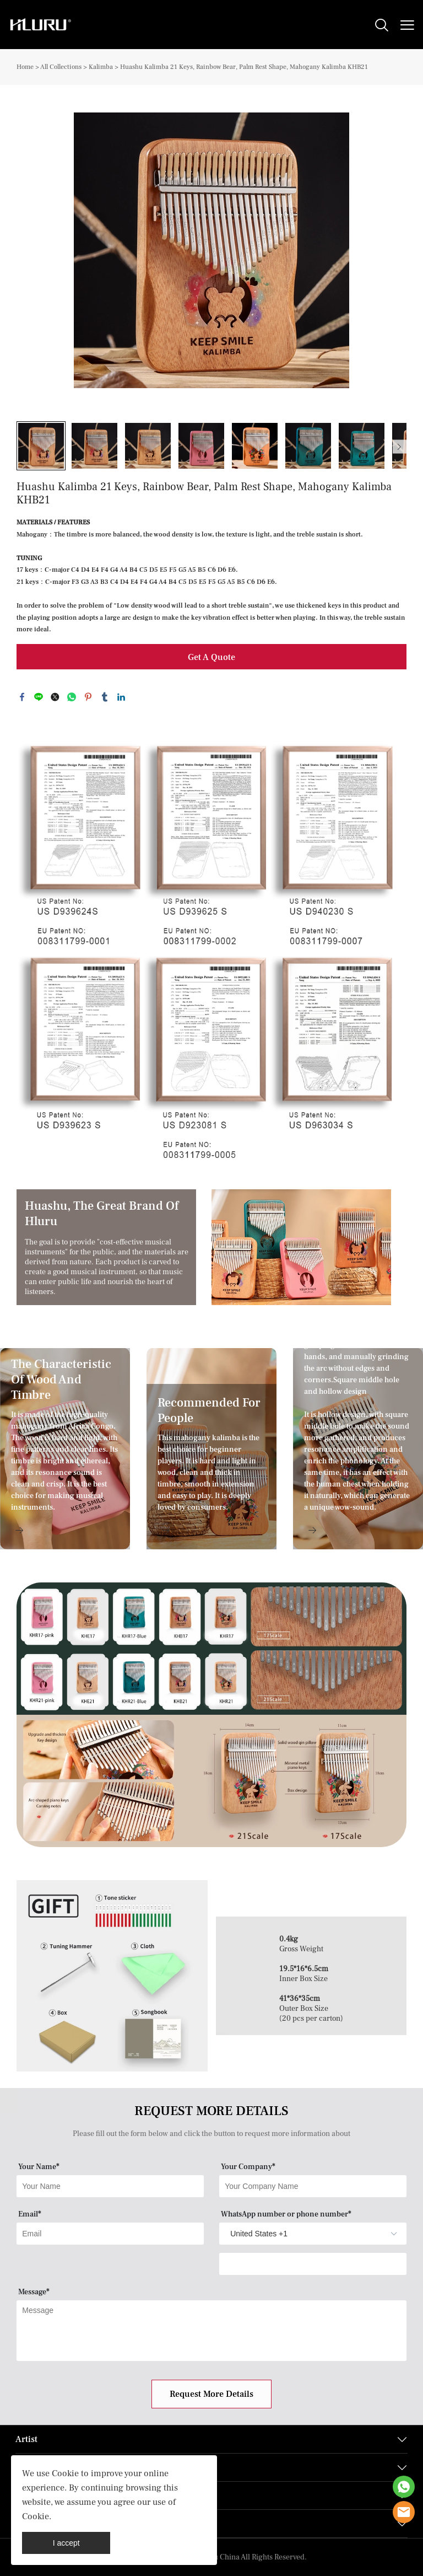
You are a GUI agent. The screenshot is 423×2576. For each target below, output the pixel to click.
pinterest (88, 696)
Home (25, 67)
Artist (26, 2439)
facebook (22, 696)
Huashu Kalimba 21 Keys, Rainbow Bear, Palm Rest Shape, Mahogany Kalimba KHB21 (244, 67)
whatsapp (71, 696)
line (38, 696)
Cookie (65, 2473)
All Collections (61, 67)
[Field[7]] (110, 2186)
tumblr (104, 696)
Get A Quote (211, 657)
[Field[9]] (110, 2234)
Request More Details (211, 2394)
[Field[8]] (312, 2186)
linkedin (121, 696)
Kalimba (101, 67)
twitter (55, 696)
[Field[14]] (312, 2264)
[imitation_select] (296, 2234)
